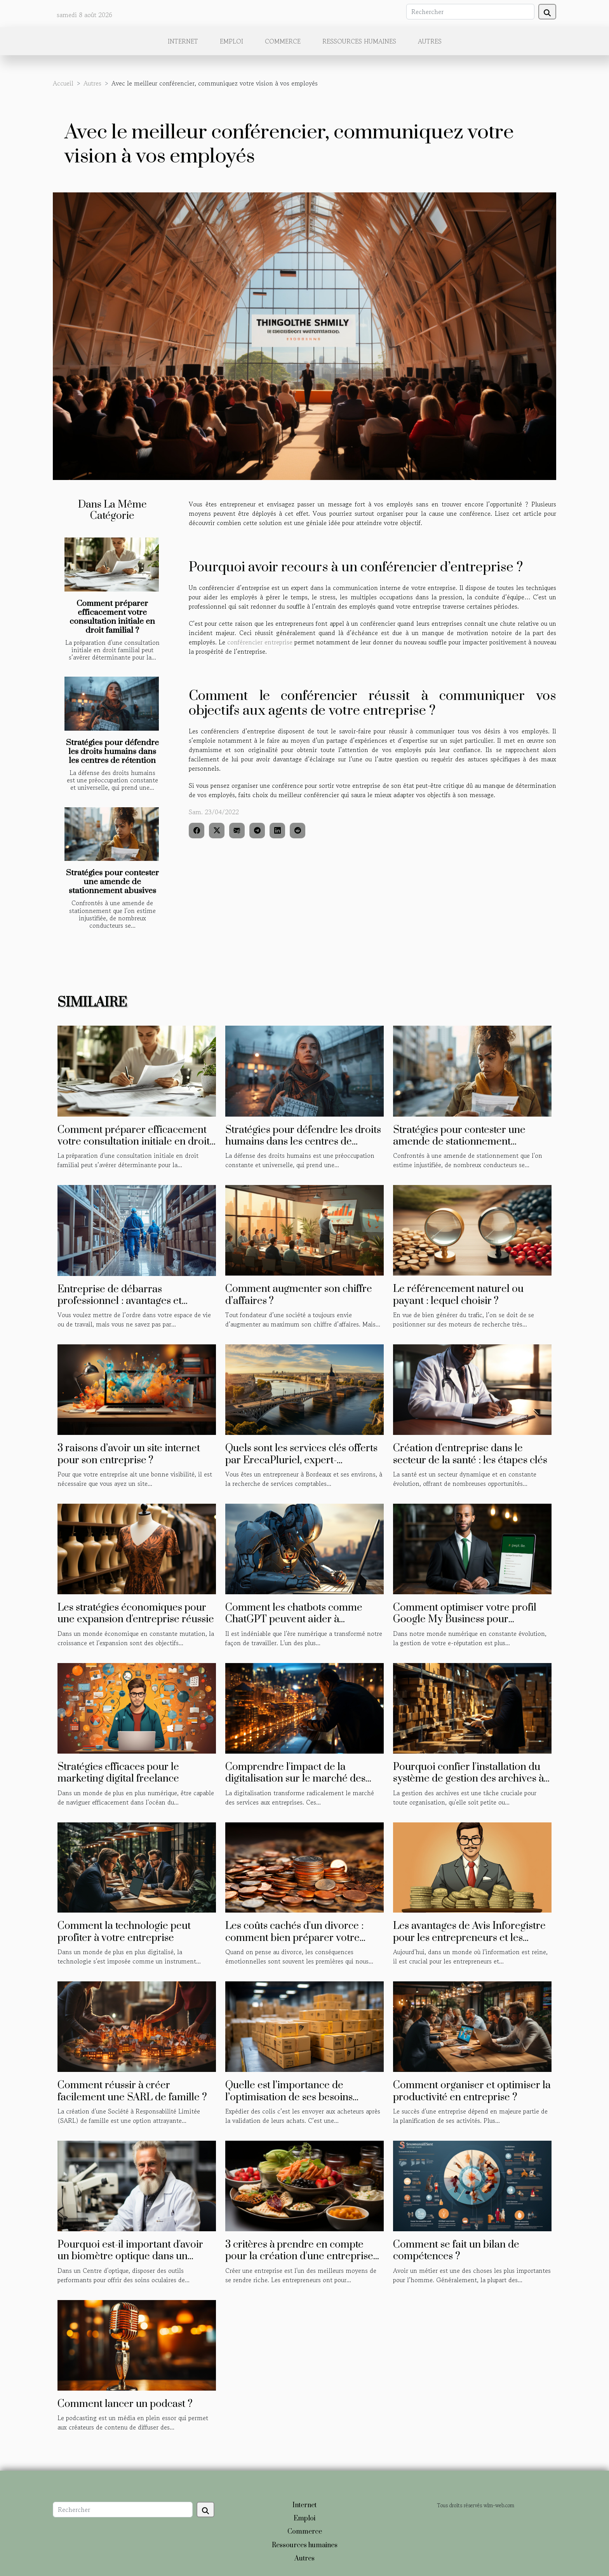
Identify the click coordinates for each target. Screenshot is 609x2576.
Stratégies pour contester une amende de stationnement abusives (112, 882)
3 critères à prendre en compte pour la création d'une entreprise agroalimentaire (299, 2256)
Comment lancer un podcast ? (125, 2404)
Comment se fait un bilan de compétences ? (456, 2250)
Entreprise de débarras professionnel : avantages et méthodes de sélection (119, 1301)
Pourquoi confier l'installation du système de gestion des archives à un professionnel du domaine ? (468, 1779)
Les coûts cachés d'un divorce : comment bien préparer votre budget (294, 1938)
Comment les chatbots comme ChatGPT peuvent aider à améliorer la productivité (293, 1619)
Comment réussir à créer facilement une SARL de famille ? (132, 2091)
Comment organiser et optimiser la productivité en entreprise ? (472, 2091)
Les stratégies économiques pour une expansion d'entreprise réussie (135, 1613)
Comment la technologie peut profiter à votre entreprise (124, 1932)
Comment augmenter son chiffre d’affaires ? (298, 1295)
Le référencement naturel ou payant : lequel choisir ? (458, 1295)
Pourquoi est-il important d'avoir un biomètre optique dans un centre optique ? (130, 2256)
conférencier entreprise (259, 642)
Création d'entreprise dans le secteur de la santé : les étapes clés (470, 1454)
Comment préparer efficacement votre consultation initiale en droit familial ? (112, 617)
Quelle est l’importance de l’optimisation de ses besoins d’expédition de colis (289, 2097)
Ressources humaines (359, 41)
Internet (183, 41)
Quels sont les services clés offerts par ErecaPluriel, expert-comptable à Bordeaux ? (301, 1460)
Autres (430, 41)
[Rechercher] (470, 11)
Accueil (63, 83)
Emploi (231, 41)
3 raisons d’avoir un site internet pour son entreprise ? (128, 1454)
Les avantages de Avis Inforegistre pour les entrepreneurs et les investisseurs (469, 1938)
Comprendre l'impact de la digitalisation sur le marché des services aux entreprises (295, 1779)
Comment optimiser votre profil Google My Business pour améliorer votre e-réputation (464, 1619)
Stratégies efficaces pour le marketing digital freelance (118, 1773)
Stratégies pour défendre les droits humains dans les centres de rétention (112, 752)
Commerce (283, 41)
